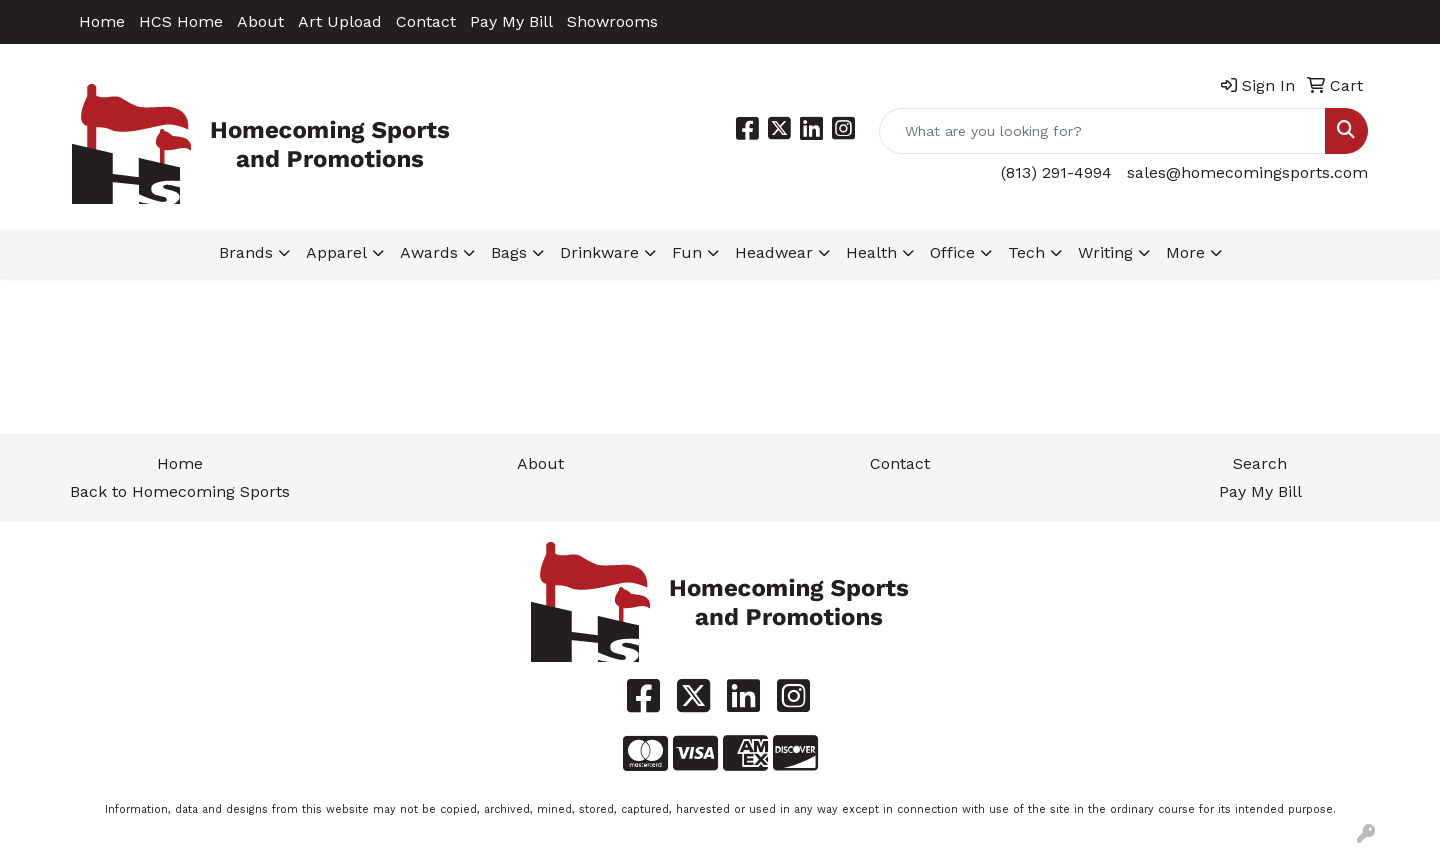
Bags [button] (509, 252)
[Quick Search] (1102, 131)
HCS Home (181, 21)
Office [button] (952, 252)
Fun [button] (687, 252)
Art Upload (340, 21)
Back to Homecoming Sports (180, 491)
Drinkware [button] (599, 252)
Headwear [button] (774, 252)
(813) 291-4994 (1056, 172)
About (260, 21)
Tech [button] (1026, 252)
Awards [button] (429, 252)
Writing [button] (1105, 252)
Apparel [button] (336, 252)
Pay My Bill (511, 21)
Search (1260, 463)
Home (102, 21)
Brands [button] (246, 252)
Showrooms (612, 21)
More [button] (1185, 252)
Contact (426, 21)
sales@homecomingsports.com (1247, 172)
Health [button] (871, 252)
